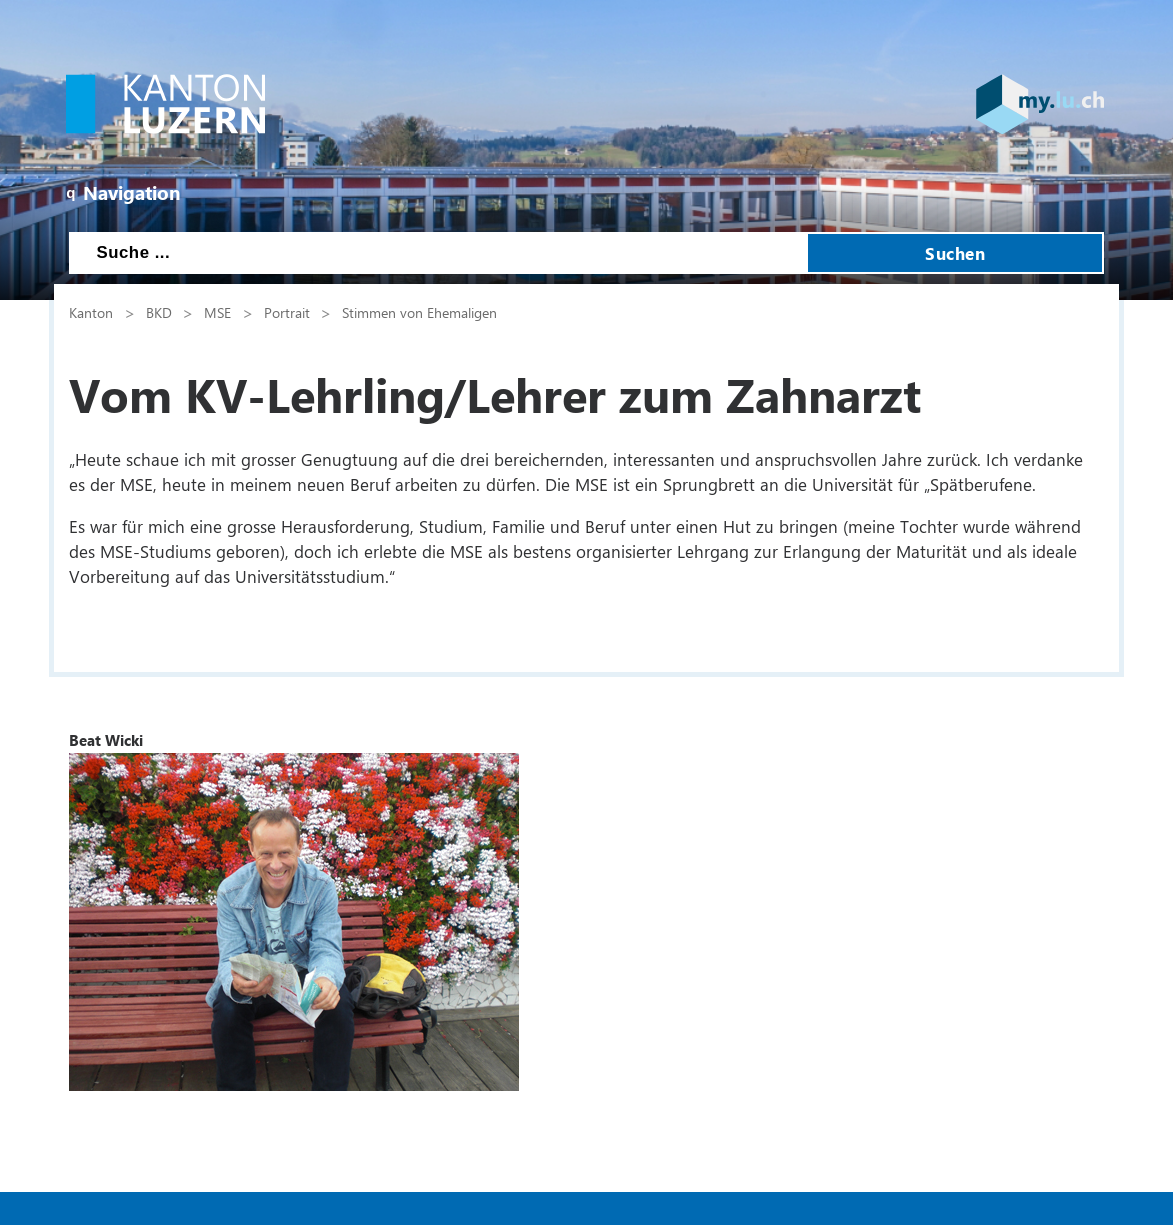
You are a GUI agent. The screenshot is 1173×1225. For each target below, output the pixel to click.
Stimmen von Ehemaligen (419, 312)
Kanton (91, 312)
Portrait (287, 312)
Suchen (955, 253)
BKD (159, 312)
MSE (217, 312)
